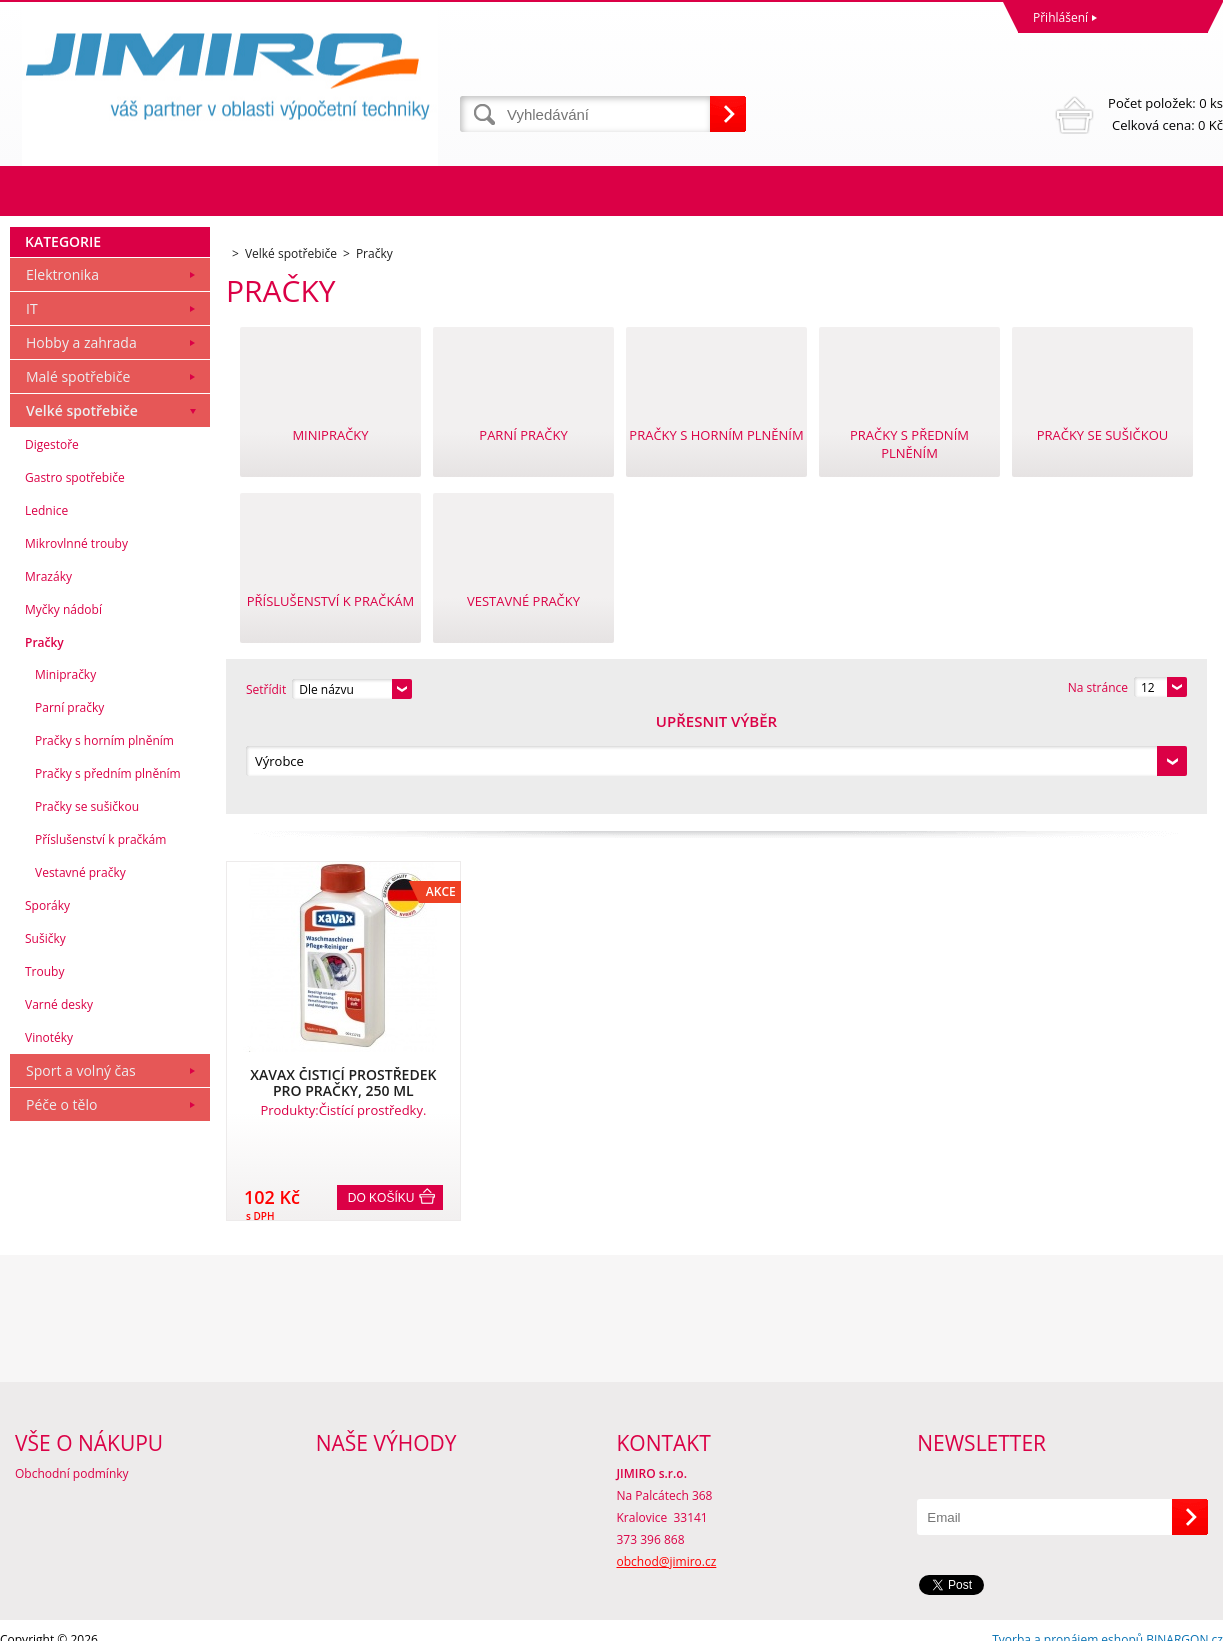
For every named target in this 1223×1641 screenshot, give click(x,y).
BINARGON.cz (1184, 1620)
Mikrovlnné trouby (76, 638)
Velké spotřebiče (82, 505)
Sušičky (45, 1033)
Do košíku (381, 1103)
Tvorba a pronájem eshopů (1067, 1620)
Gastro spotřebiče (75, 572)
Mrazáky (48, 671)
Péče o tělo (61, 1199)
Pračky (44, 737)
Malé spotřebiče (78, 471)
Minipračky (65, 769)
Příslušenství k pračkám (100, 934)
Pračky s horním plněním (104, 835)
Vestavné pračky (80, 967)
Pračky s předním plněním (108, 868)
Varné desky (59, 1099)
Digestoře (52, 539)
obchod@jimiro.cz (667, 1542)
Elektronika (62, 369)
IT (32, 403)
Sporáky (47, 1000)
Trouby (44, 1066)
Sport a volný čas (81, 1165)
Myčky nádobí (63, 704)
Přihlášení (1060, 17)
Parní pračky (69, 802)
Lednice (46, 605)
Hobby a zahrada (81, 437)
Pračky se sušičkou (87, 901)
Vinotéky (49, 1132)
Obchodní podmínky (72, 1454)
